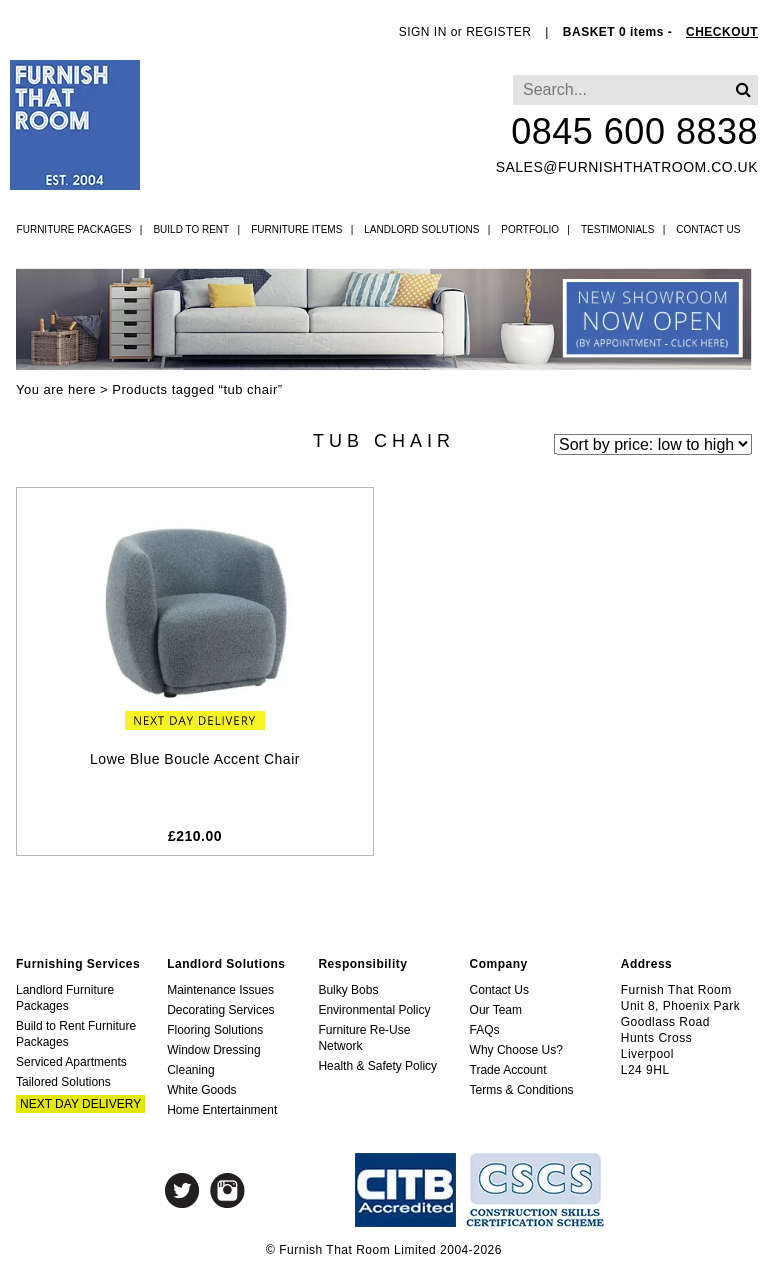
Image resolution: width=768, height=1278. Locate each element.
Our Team (496, 1010)
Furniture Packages (74, 229)
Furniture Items (296, 229)
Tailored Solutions (63, 1082)
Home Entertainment (222, 1110)
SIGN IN (423, 32)
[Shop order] (653, 443)
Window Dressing (213, 1050)
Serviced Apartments (71, 1062)
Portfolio (530, 229)
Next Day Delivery (80, 1104)
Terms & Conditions (522, 1090)
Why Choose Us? (516, 1050)
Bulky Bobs (348, 990)
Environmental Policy (374, 1010)
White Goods (201, 1090)
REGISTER (498, 32)
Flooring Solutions (215, 1030)
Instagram (227, 1190)
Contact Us (708, 229)
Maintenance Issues (220, 990)
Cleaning (190, 1070)
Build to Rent (191, 229)
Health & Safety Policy (377, 1066)
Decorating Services (220, 1010)
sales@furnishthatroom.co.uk (627, 167)
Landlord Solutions (421, 229)
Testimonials (617, 229)
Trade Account (508, 1070)
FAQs (485, 1030)
